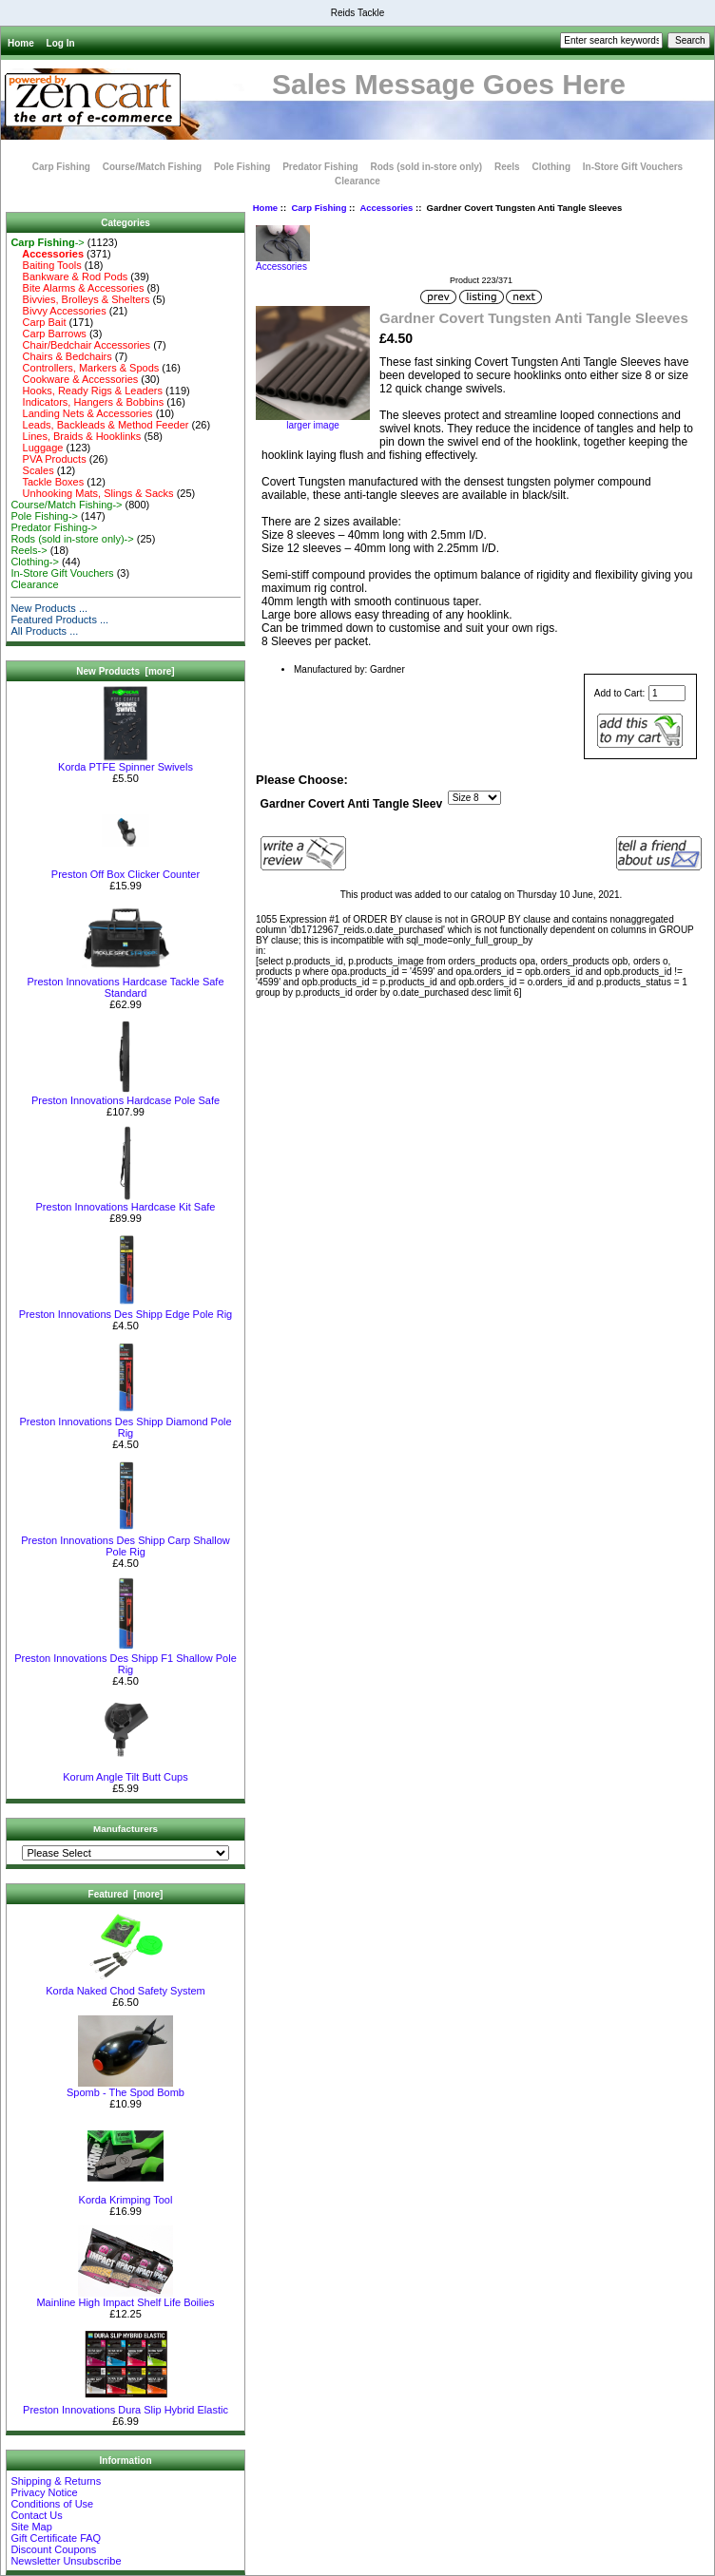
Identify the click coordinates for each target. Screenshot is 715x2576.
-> (47, 242)
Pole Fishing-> (44, 516)
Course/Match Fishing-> (66, 504)
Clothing (550, 167)
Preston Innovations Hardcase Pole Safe (125, 1095)
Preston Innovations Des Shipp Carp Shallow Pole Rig (125, 1541)
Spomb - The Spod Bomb (125, 2087)
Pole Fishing (242, 167)
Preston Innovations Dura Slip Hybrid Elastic (125, 2405)
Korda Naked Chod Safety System (125, 1985)
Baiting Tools (45, 265)
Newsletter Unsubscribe (65, 2560)
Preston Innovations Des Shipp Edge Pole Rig (125, 1309)
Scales (31, 470)
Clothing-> (34, 561)
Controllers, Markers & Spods (84, 367)
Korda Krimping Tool (126, 2195)
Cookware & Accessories (74, 379)
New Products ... (48, 608)
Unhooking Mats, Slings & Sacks (91, 493)
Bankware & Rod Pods (68, 276)
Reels (507, 167)
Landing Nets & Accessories (81, 413)
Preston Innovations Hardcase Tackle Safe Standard (125, 982)
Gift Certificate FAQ (55, 2538)
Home (21, 43)
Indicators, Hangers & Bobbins (87, 402)
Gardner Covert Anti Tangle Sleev (352, 804)
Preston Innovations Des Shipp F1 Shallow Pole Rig (125, 1659)
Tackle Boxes (47, 481)
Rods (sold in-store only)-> (71, 538)
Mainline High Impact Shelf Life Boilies (125, 2297)
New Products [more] (125, 671)
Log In (61, 43)
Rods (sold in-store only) (426, 167)
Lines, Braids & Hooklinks (75, 436)
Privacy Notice (43, 2492)
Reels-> (28, 550)
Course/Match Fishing (152, 167)
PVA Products (48, 459)
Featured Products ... (59, 619)
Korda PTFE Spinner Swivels (125, 762)
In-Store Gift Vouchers (633, 167)
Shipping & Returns (55, 2481)
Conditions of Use (51, 2503)
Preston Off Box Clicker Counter (125, 869)
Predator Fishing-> (53, 527)
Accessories (386, 207)
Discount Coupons (53, 2549)
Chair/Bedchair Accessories (80, 345)
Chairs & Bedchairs (60, 356)
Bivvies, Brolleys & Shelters (79, 299)
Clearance (357, 181)
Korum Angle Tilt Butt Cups (125, 1772)
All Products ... (44, 631)
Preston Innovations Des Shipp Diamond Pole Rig (125, 1422)
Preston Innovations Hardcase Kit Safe (126, 1202)
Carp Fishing (318, 207)
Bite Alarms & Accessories (77, 288)
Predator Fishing (320, 167)
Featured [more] (126, 1894)
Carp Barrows (48, 333)
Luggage (36, 447)
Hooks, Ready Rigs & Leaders (86, 390)
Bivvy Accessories (58, 310)
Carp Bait (38, 322)
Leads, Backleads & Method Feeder (99, 424)
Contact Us (36, 2515)
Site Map (30, 2526)
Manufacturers (125, 1828)
